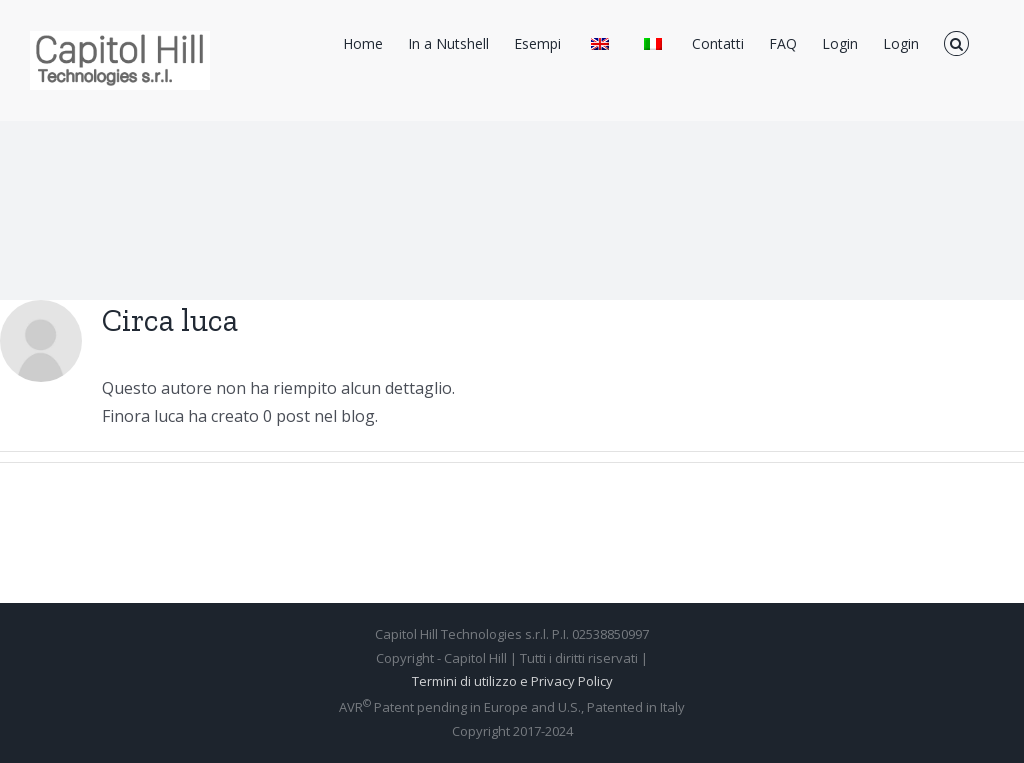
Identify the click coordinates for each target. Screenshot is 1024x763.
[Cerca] (956, 42)
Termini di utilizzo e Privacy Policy (512, 681)
